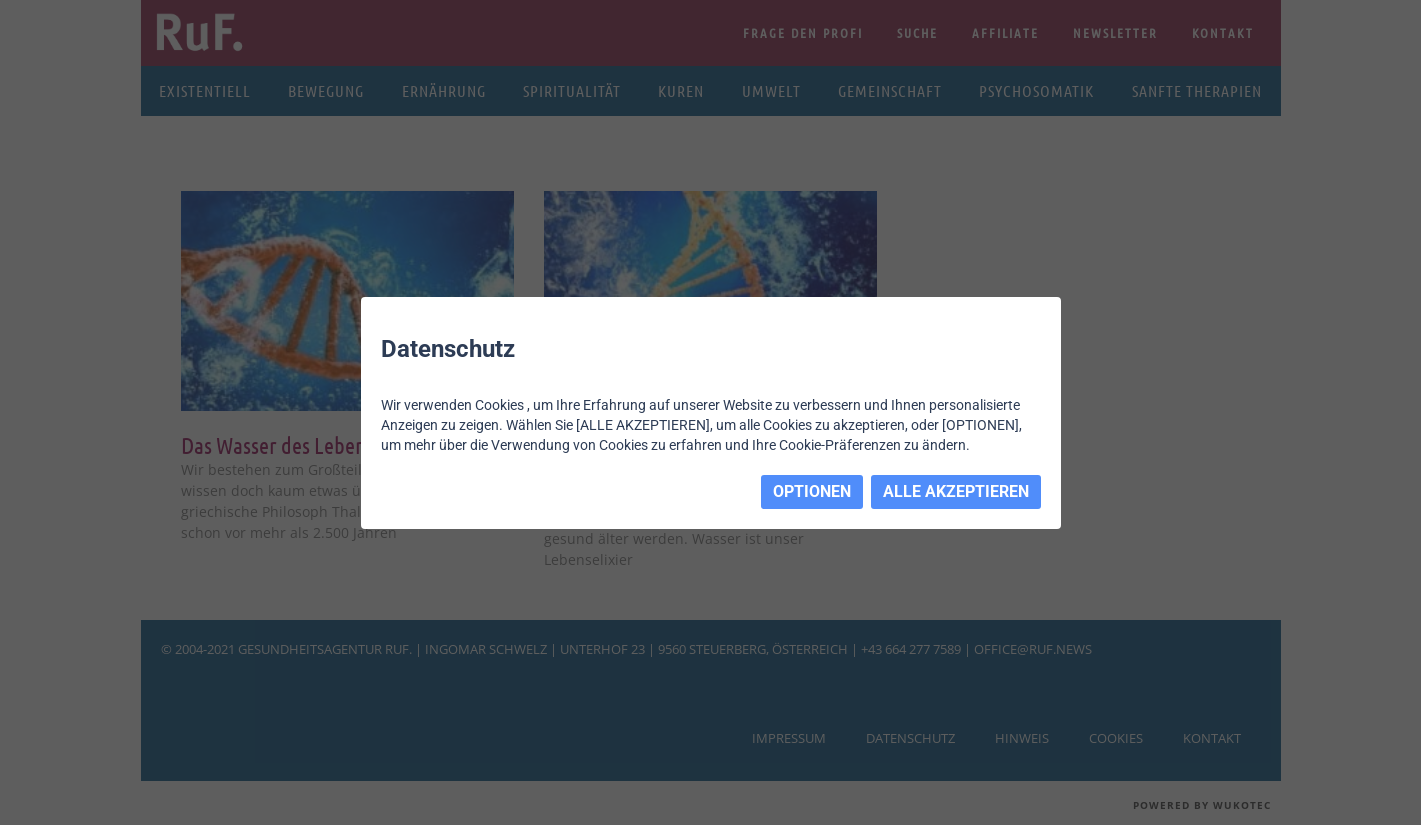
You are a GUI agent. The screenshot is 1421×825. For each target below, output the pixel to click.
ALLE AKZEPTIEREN (956, 491)
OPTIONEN (812, 491)
